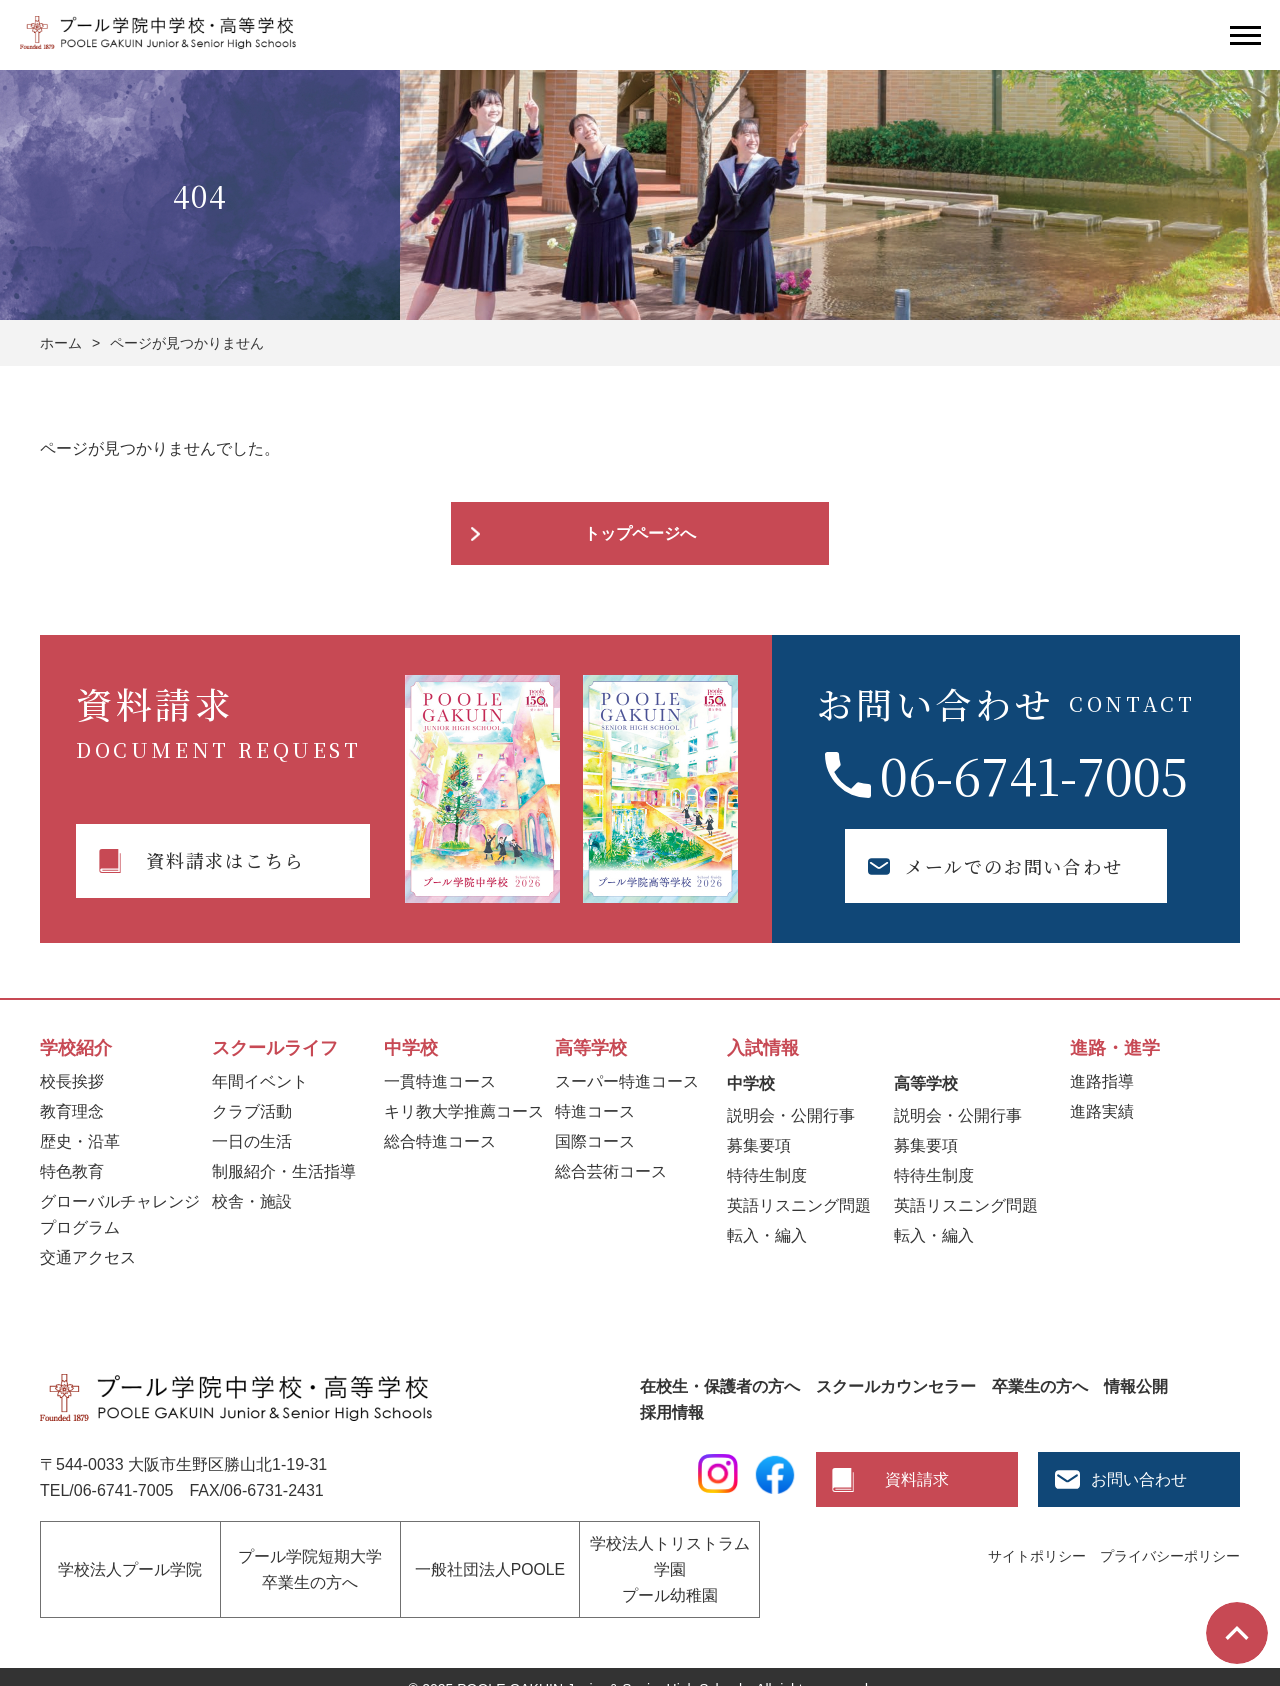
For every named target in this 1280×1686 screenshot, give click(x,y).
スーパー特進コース (627, 1081)
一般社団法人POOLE (490, 1557)
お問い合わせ (1139, 1479)
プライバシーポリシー (1170, 1556)
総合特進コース (440, 1141)
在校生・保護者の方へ (720, 1386)
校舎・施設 (252, 1201)
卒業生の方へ (1040, 1386)
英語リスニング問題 (799, 1205)
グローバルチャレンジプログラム (120, 1214)
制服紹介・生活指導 (284, 1171)
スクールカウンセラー (896, 1386)
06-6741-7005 (1034, 774)
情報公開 (1136, 1386)
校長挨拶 (72, 1081)
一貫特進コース (440, 1081)
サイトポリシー (1037, 1556)
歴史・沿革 (80, 1141)
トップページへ (640, 533)
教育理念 (72, 1111)
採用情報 (672, 1412)
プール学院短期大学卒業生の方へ (310, 1557)
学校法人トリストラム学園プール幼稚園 (670, 1557)
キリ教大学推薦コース (464, 1111)
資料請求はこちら (225, 860)
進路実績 (1102, 1111)
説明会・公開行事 (791, 1115)
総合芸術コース (611, 1171)
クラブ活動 (252, 1111)
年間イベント (260, 1081)
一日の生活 (252, 1141)
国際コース (595, 1141)
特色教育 (72, 1171)
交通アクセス (88, 1257)
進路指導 (1102, 1081)
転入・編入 (767, 1235)
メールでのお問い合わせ (977, 866)
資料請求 (917, 1479)
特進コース (595, 1111)
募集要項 (759, 1145)
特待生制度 (767, 1175)
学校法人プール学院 (130, 1557)
